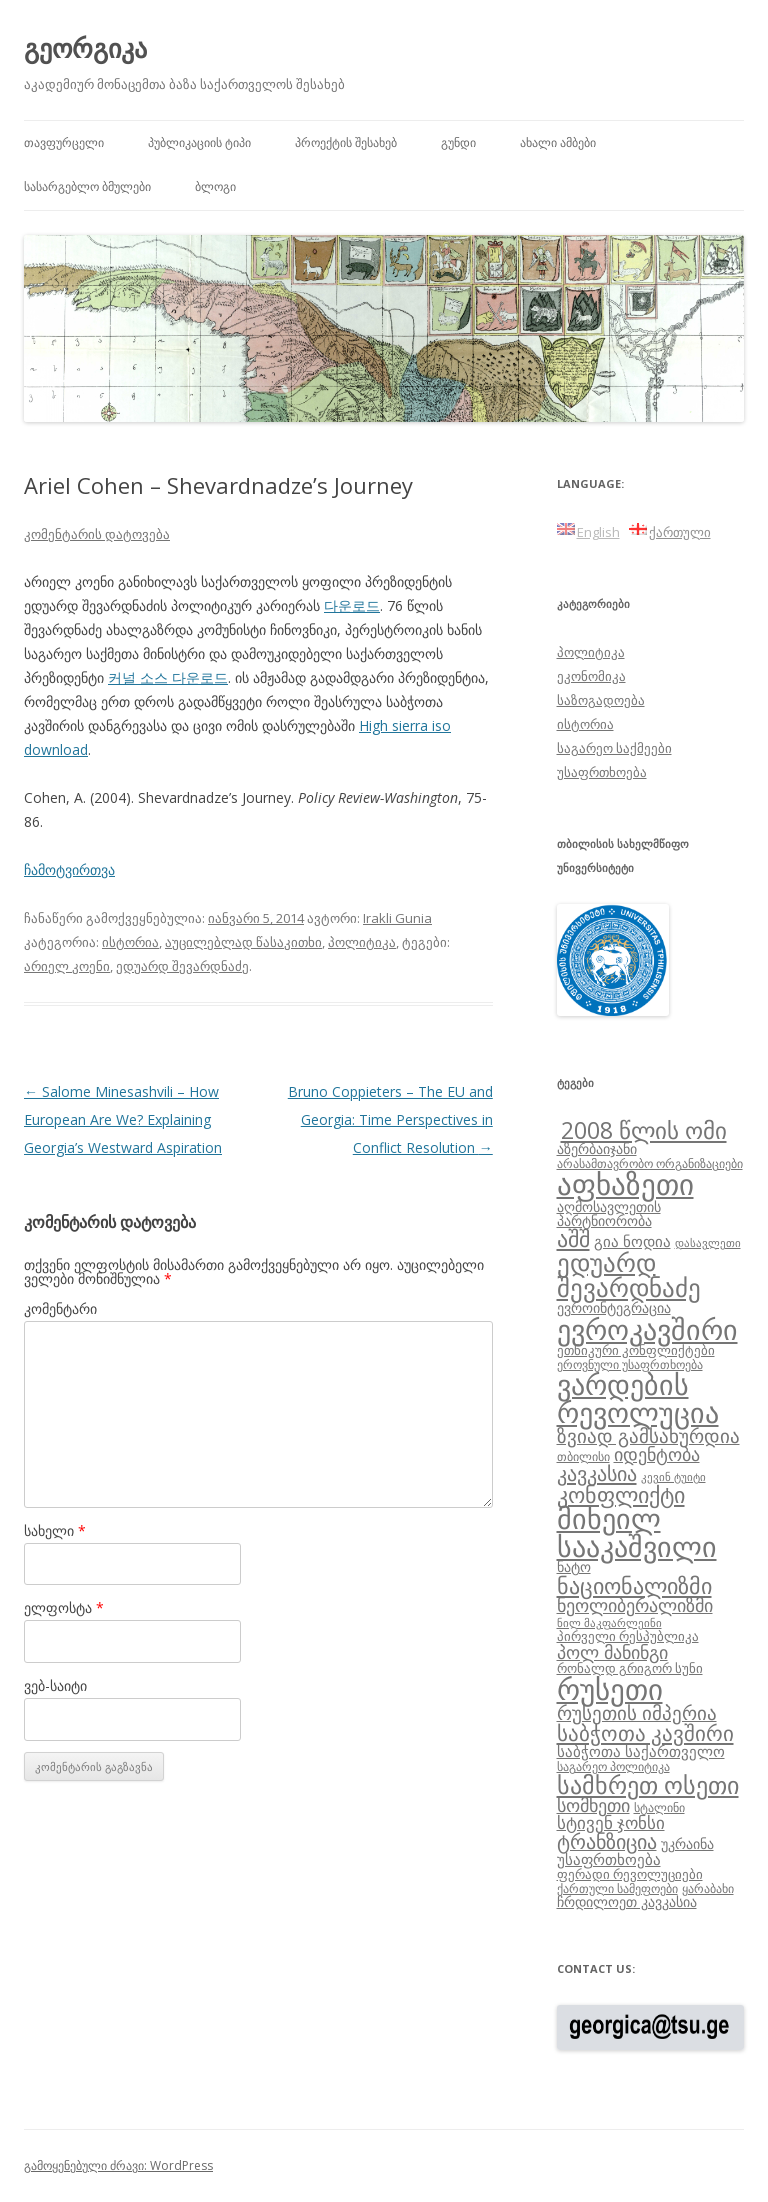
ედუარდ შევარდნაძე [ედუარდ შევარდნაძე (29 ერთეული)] (629, 1274)
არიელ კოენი (67, 966)
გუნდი (458, 142)
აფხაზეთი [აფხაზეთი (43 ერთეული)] (625, 1184)
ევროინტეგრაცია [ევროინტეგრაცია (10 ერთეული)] (614, 1307)
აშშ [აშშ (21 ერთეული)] (573, 1238)
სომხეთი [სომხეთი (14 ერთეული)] (593, 1805)
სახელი (55, 1530)
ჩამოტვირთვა (69, 869)
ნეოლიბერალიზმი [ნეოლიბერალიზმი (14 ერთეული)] (635, 1605)
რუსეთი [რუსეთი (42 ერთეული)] (610, 1689)
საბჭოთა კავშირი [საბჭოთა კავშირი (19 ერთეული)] (645, 1733)
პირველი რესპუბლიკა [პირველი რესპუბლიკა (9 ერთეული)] (628, 1636)
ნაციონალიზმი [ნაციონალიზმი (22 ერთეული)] (634, 1585)
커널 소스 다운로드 (168, 677)
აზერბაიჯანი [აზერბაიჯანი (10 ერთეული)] (597, 1148)
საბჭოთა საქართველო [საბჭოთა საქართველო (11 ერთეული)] (641, 1751)
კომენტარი (60, 1308)
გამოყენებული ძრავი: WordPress (118, 2165)
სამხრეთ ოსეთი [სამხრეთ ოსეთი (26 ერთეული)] (648, 1784)
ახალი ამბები (558, 142)
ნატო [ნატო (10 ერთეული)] (574, 1566)
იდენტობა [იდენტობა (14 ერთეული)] (657, 1454)
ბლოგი (215, 186)
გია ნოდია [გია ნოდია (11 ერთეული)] (632, 1241)
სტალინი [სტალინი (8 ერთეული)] (659, 1807)
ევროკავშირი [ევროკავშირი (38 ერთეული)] (647, 1329)
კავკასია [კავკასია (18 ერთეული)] (597, 1473)
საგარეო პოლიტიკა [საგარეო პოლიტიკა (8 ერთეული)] (613, 1766)
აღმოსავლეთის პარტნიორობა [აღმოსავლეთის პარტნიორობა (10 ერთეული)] (609, 1213)
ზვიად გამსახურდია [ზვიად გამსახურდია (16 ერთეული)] (648, 1436)
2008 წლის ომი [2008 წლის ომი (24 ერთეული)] (644, 1130)
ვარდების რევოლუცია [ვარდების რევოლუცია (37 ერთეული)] (638, 1398)
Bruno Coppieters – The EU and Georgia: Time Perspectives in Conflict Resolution (390, 1119)
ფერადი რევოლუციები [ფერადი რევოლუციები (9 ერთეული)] (630, 1874)
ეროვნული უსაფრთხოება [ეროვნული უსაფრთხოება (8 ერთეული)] (630, 1364)
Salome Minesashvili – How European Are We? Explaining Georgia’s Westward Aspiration (123, 1119)
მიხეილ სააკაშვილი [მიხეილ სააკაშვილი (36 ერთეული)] (637, 1532)
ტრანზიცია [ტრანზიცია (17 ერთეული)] (607, 1841)
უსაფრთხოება (602, 772)
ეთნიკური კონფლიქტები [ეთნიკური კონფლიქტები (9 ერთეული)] (636, 1350)
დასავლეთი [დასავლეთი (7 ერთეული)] (708, 1243)
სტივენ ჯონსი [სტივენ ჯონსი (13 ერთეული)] (611, 1822)
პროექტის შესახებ (346, 142)
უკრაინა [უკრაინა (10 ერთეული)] (687, 1843)
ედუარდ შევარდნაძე (182, 966)
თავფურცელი (64, 142)
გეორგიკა (85, 48)
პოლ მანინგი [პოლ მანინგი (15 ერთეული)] (612, 1652)
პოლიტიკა (362, 942)
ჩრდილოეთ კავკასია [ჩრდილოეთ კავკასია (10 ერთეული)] (627, 1901)
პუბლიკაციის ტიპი (199, 142)
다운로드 (352, 605)
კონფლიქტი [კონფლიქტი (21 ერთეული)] (621, 1494)
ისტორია (130, 942)
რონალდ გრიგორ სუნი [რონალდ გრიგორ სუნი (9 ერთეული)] (630, 1668)
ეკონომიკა (591, 676)
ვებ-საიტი (55, 1685)
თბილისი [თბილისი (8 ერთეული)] (583, 1456)
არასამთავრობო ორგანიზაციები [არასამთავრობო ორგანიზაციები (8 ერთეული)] (650, 1163)
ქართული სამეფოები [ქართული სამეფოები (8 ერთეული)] (617, 1888)
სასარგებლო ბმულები (87, 186)
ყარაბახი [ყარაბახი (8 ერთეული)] (708, 1888)
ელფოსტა (64, 1607)
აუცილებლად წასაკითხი (243, 942)
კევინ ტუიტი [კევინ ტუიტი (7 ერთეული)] (673, 1477)
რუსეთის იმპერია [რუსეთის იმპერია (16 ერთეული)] (637, 1713)
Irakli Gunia (397, 918)
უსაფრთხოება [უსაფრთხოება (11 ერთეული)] (609, 1859)
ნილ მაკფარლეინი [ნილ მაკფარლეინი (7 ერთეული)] (609, 1623)
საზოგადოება (601, 700)
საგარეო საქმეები (614, 748)
